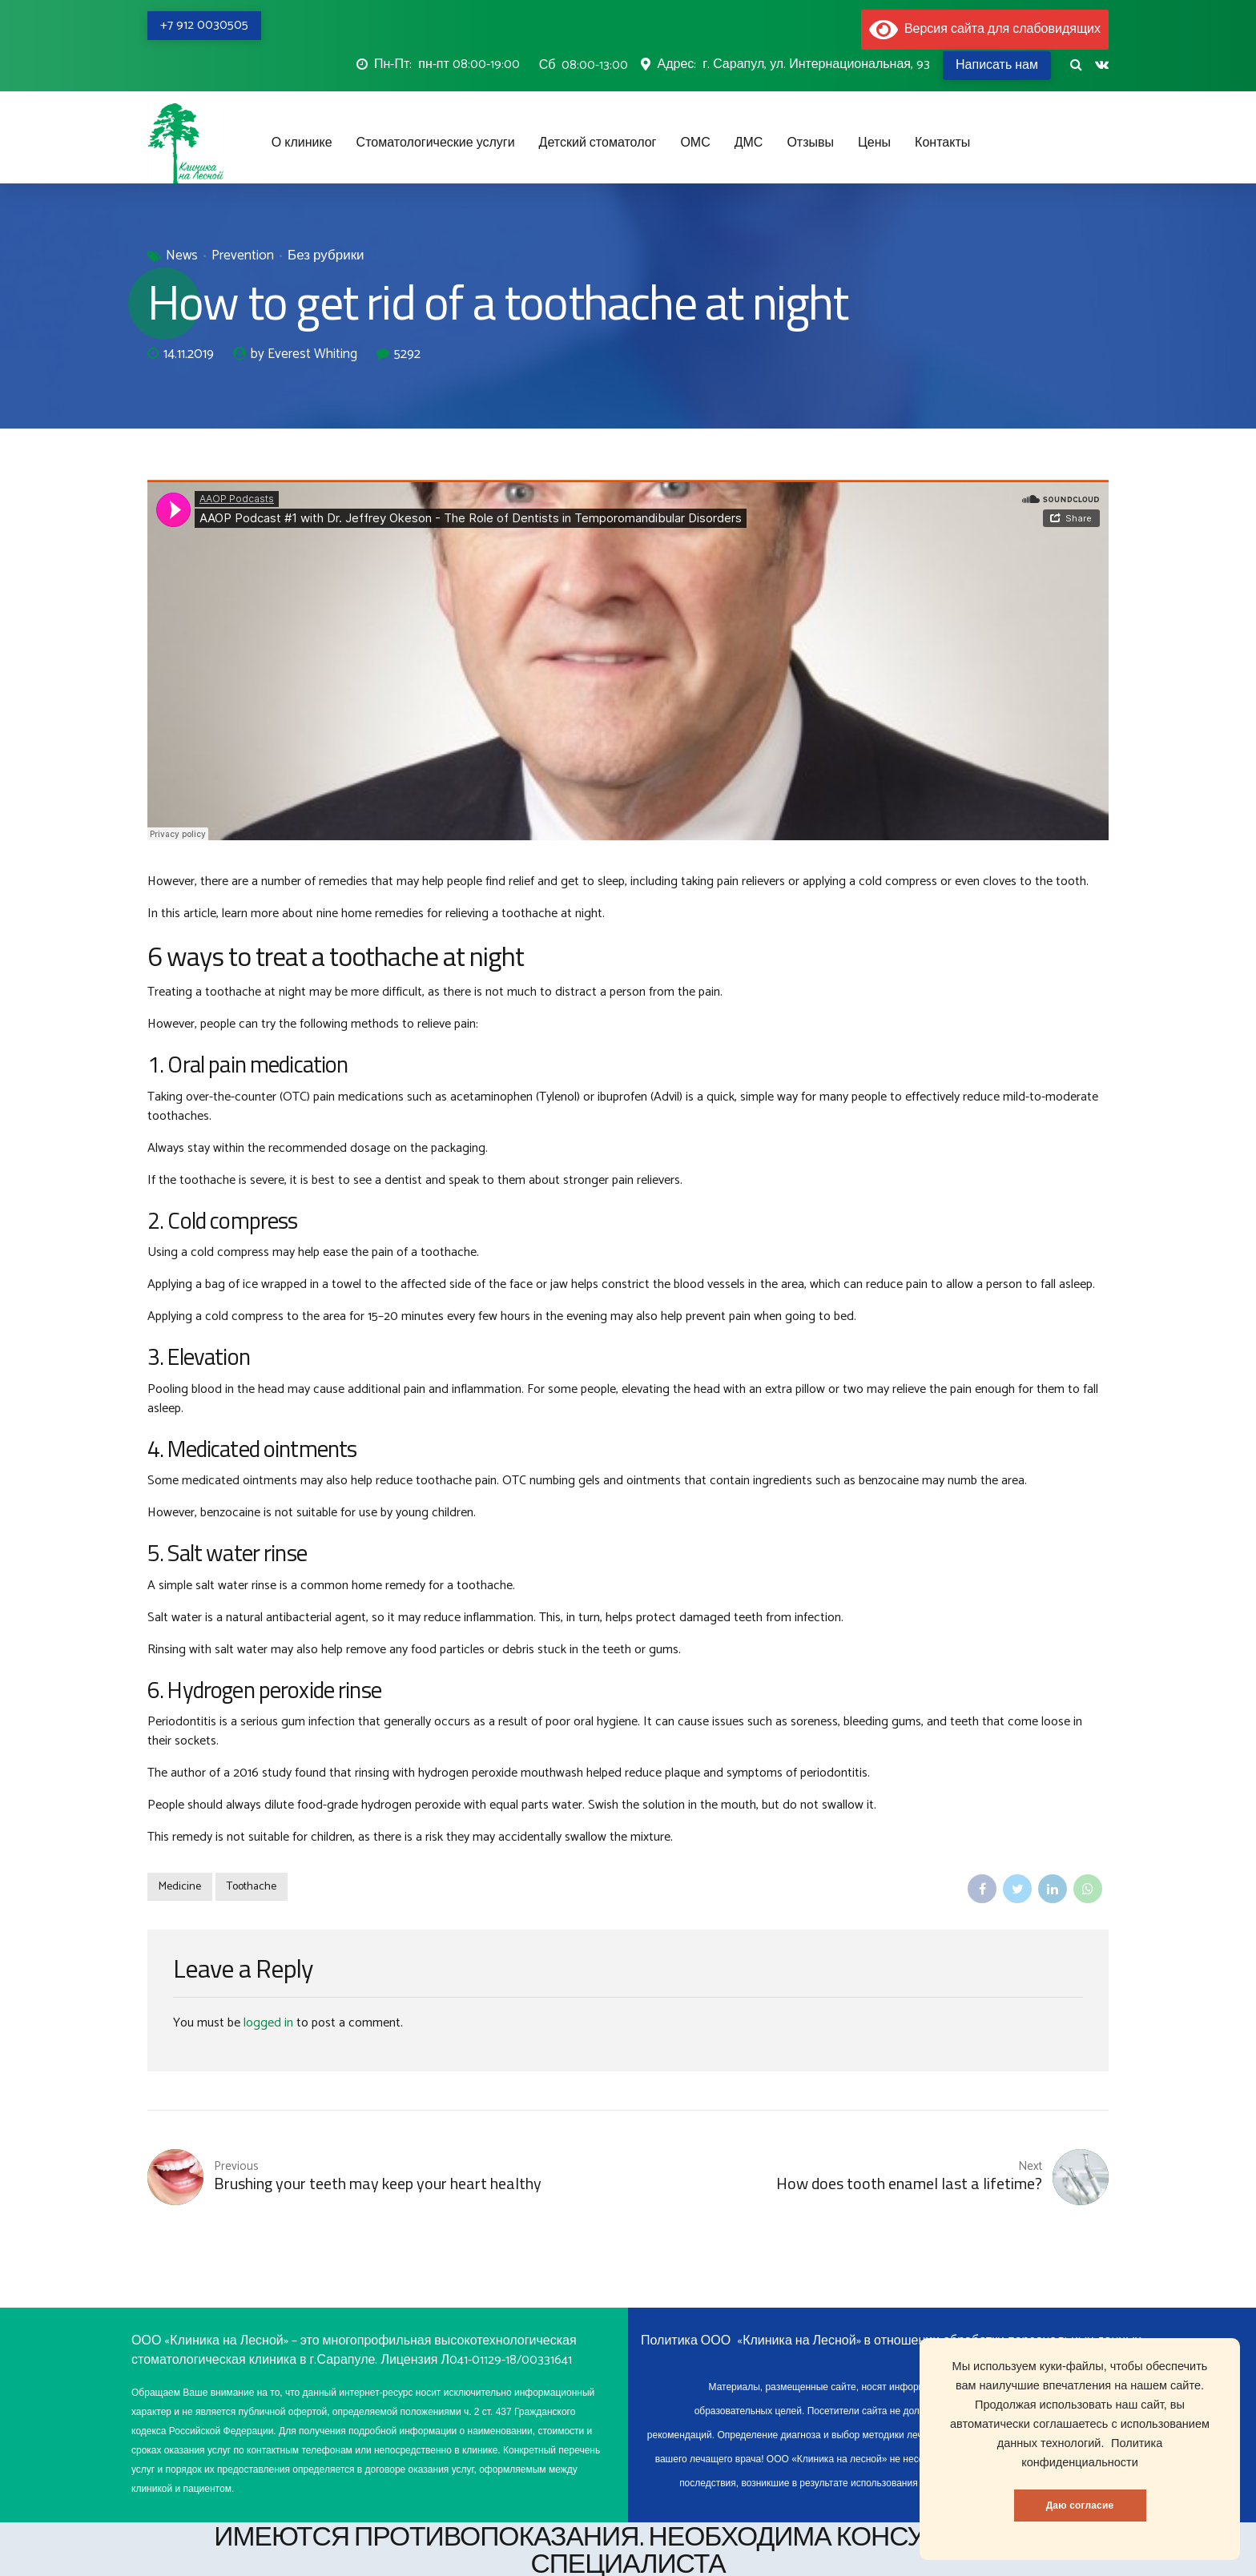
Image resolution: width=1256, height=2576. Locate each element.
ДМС (749, 143)
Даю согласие (1080, 2505)
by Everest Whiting (304, 354)
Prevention (242, 256)
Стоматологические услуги (435, 143)
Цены (874, 143)
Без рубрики (326, 256)
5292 (407, 354)
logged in (268, 2023)
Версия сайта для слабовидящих (985, 29)
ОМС (695, 143)
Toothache (251, 1887)
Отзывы (810, 143)
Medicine (180, 1887)
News (182, 256)
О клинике (302, 143)
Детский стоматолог (598, 143)
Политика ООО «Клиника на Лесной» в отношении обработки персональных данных (891, 2341)
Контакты (942, 143)
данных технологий (1049, 2443)
